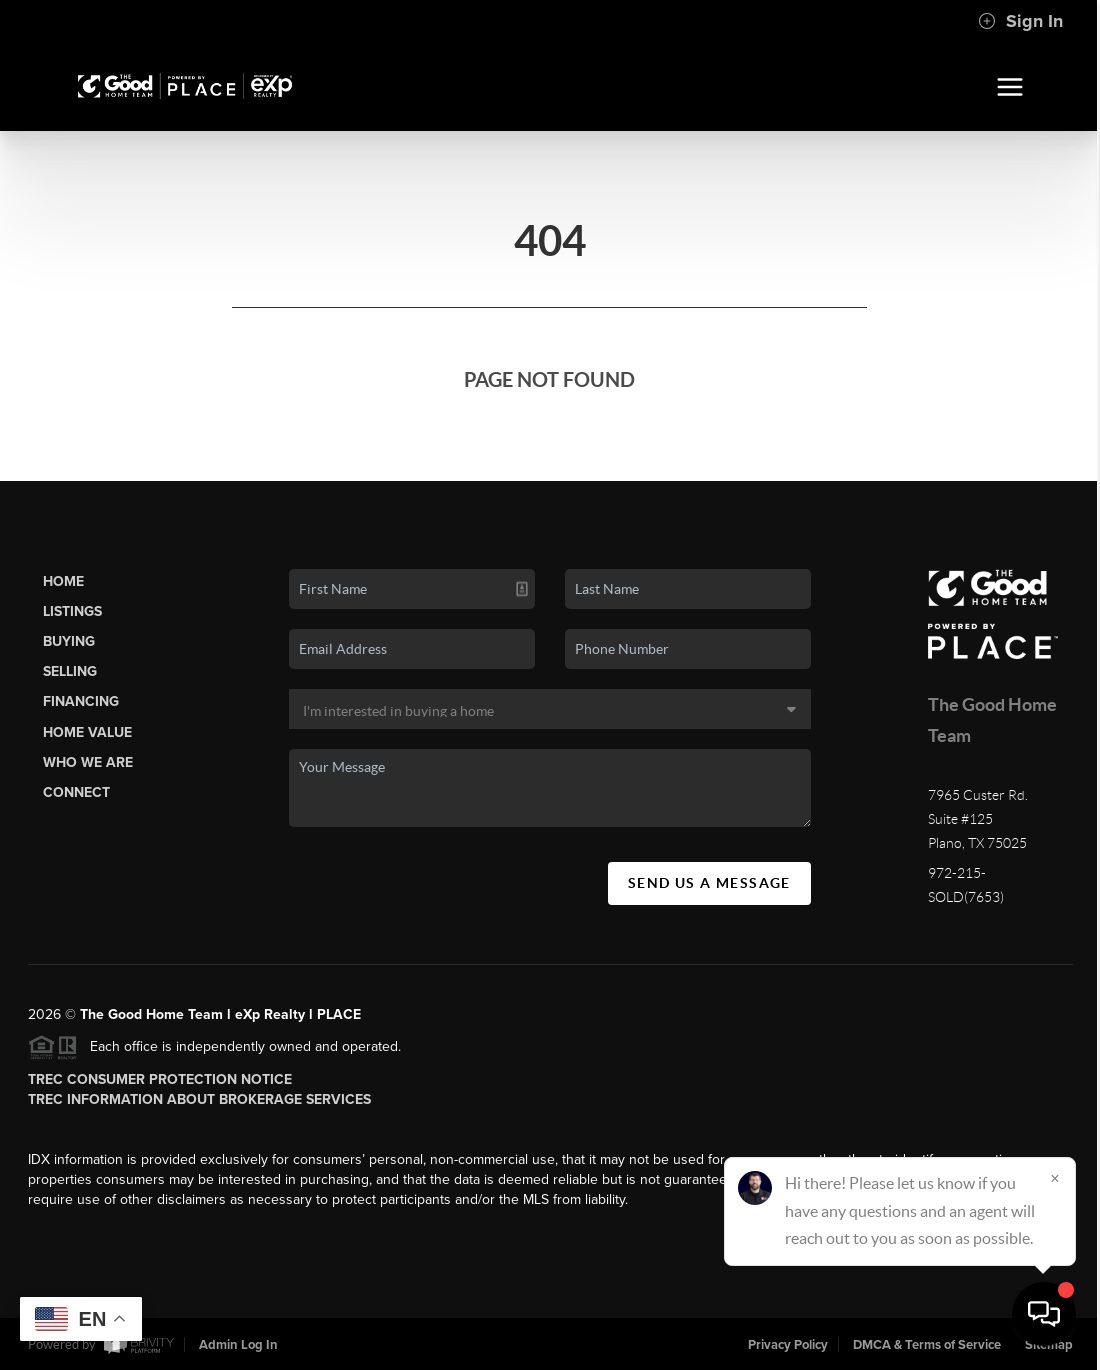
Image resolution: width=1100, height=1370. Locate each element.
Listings (72, 611)
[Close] (1055, 1178)
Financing (81, 701)
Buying (69, 641)
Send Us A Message (709, 883)
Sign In (1020, 21)
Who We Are (88, 762)
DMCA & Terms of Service (927, 1345)
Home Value (87, 732)
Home (63, 581)
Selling (70, 671)
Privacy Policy (788, 1345)
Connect (76, 792)
